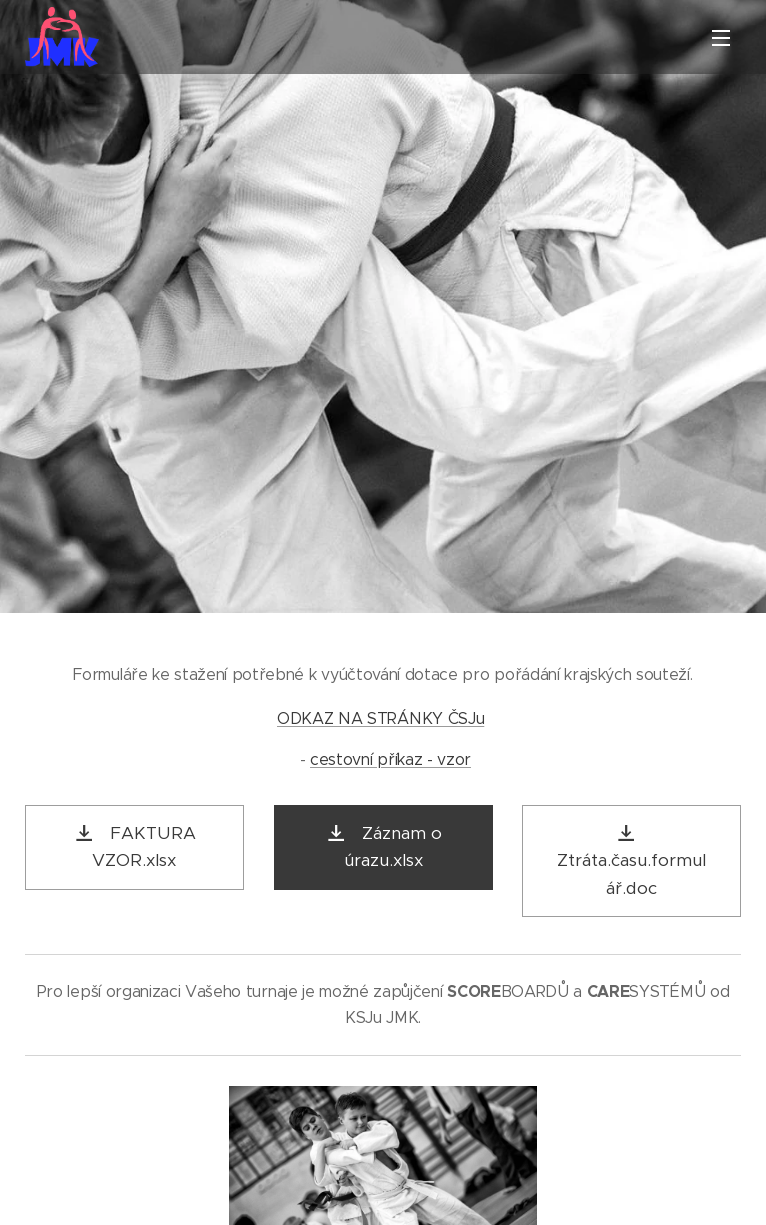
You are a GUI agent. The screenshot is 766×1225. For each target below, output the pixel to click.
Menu (721, 38)
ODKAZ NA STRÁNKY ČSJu (380, 717)
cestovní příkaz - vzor (390, 759)
